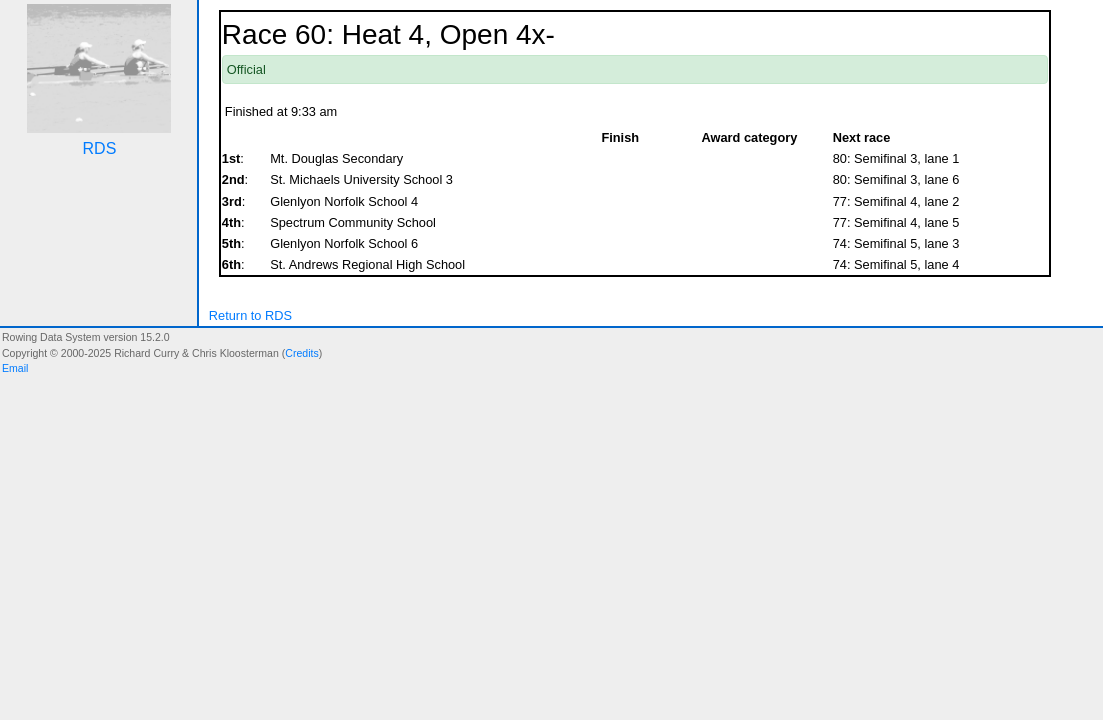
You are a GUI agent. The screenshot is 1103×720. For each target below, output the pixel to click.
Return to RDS (250, 315)
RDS (100, 148)
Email (15, 368)
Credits (301, 353)
